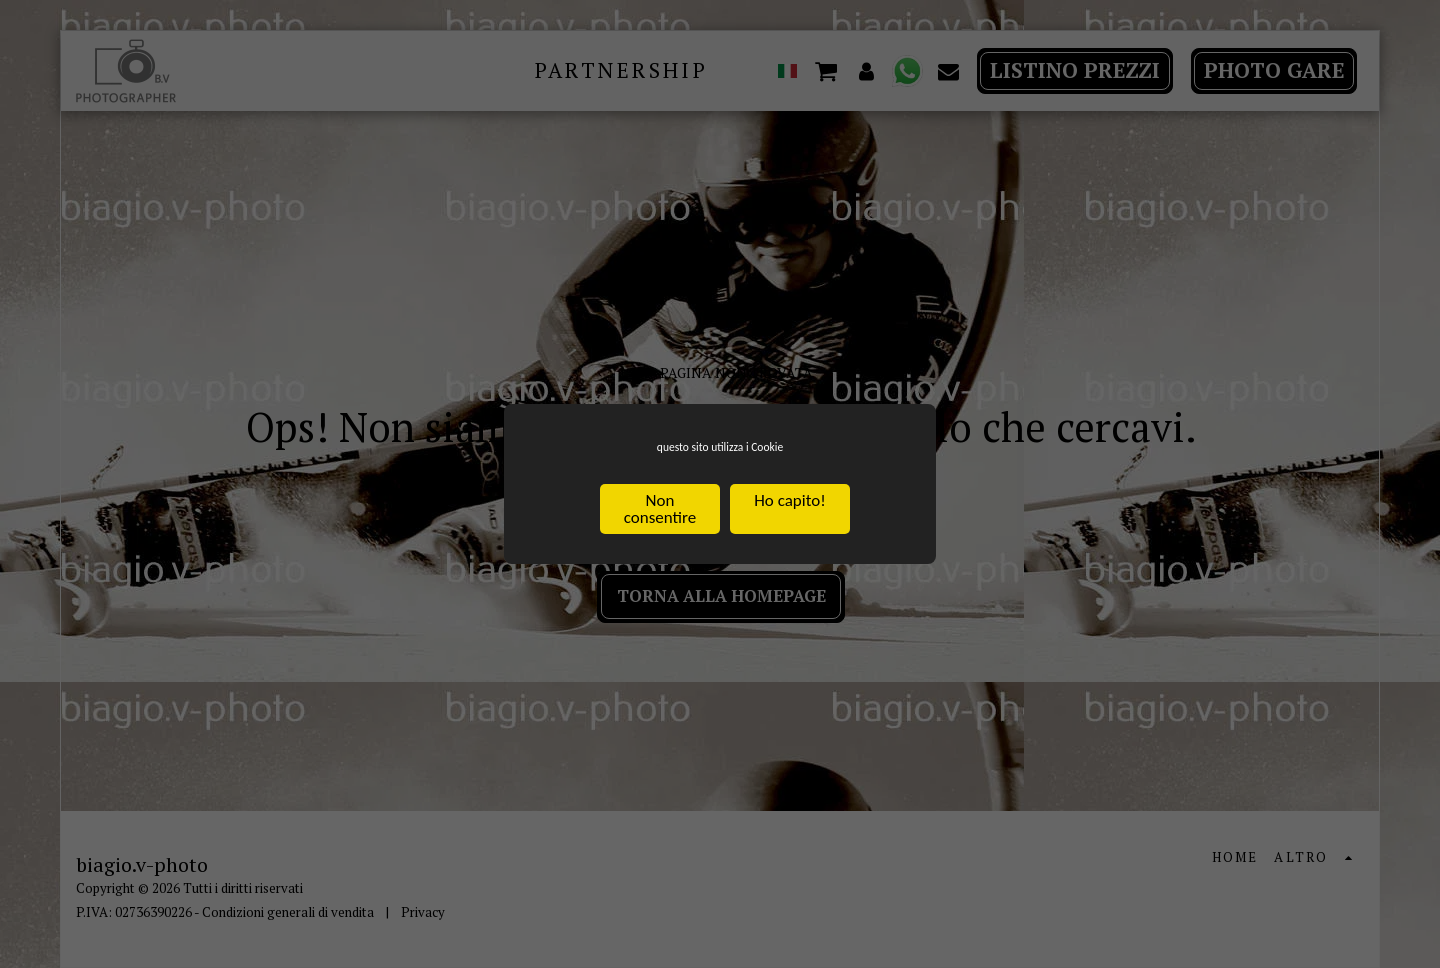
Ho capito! (789, 505)
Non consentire (660, 514)
